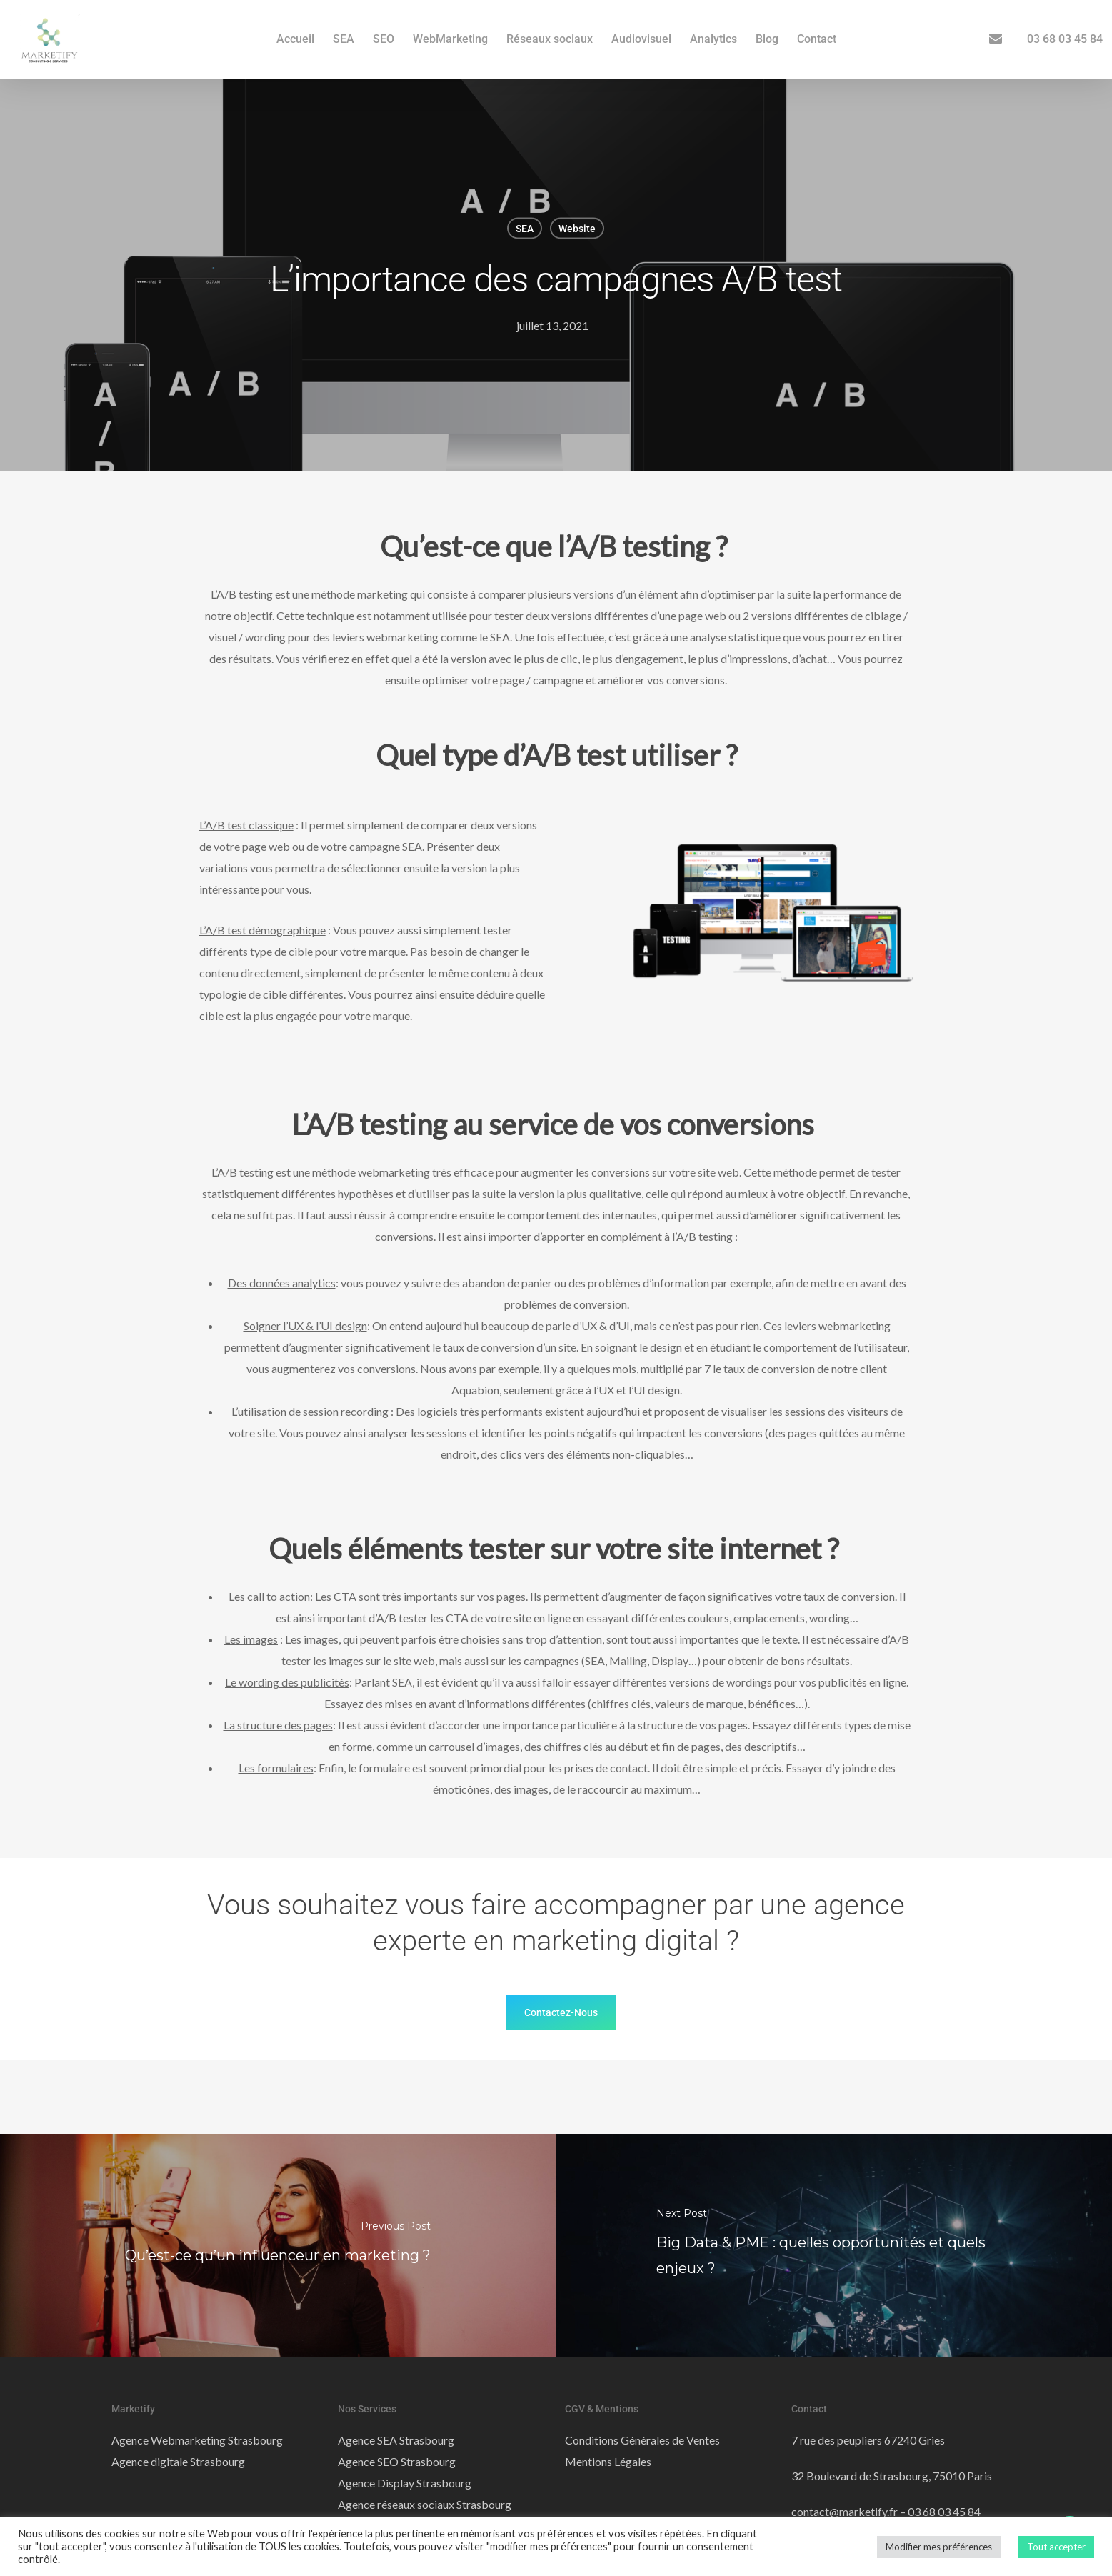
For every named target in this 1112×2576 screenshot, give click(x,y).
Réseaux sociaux (549, 39)
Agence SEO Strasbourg (397, 2461)
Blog (767, 39)
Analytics (713, 39)
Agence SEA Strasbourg (396, 2440)
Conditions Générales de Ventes (642, 2440)
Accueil (295, 39)
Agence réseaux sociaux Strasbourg (424, 2504)
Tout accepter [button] (1056, 2546)
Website (577, 228)
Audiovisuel (641, 39)
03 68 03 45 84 (1065, 39)
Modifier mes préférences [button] (939, 2546)
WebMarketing (450, 39)
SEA (343, 39)
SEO (383, 39)
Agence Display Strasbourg (404, 2483)
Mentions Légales (608, 2461)
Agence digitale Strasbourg (178, 2461)
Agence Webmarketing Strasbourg (197, 2440)
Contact (816, 39)
